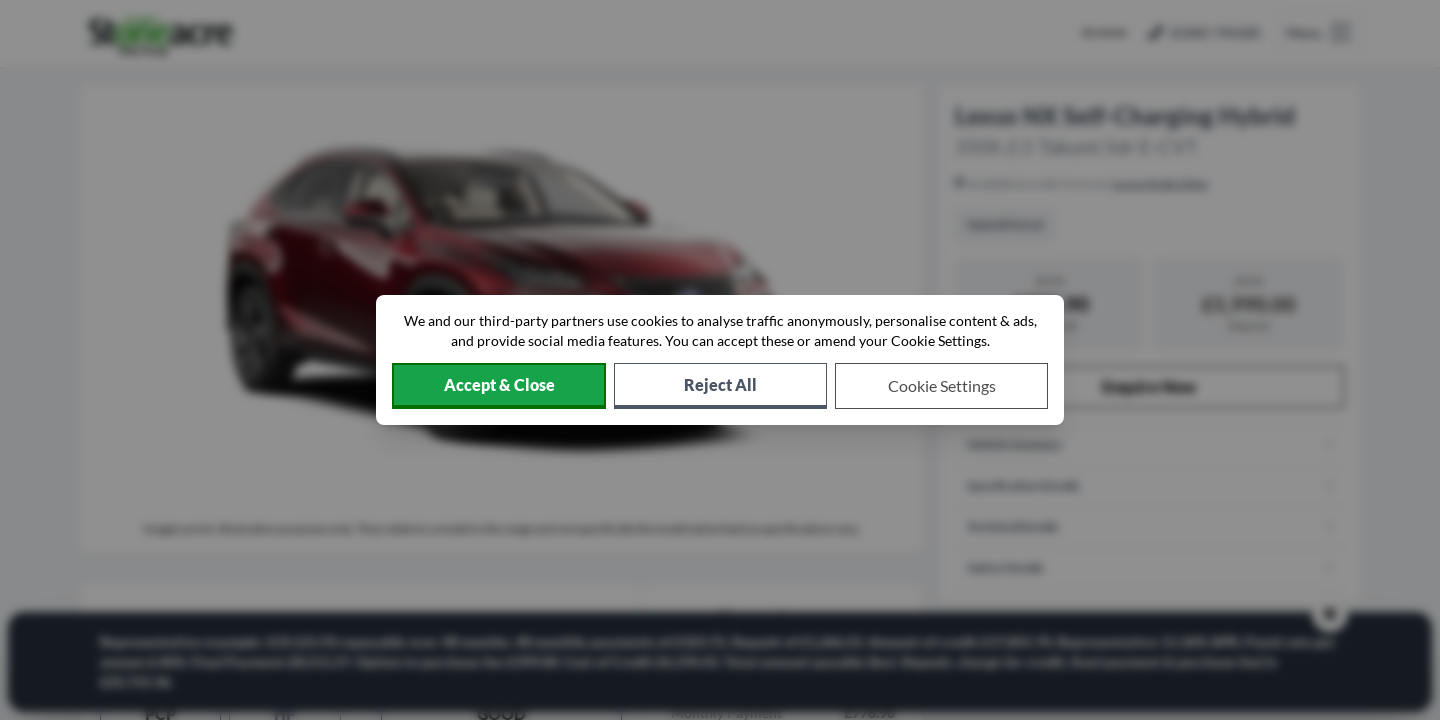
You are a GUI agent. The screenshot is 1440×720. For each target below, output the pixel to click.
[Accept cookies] (499, 386)
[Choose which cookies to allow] (941, 386)
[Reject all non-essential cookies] (720, 386)
